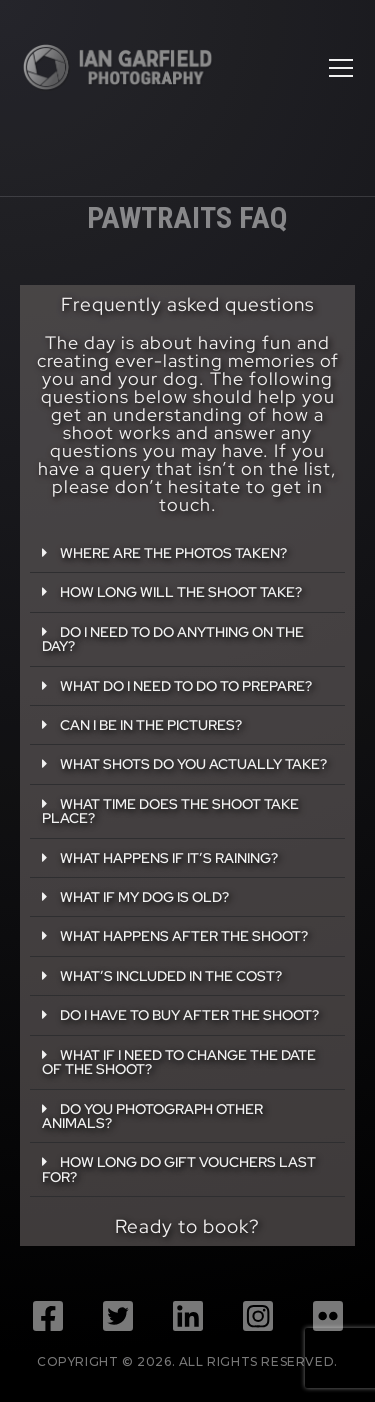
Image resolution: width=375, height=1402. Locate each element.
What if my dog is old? (144, 896)
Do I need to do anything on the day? (173, 638)
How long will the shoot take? (181, 591)
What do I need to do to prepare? (186, 685)
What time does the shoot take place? (170, 810)
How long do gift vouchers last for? (179, 1168)
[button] (187, 553)
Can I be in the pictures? (151, 724)
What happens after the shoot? (184, 935)
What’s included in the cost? (171, 975)
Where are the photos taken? (173, 552)
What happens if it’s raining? (169, 857)
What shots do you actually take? (193, 763)
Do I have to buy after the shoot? (189, 1014)
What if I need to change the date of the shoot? (179, 1061)
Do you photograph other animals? (152, 1115)
